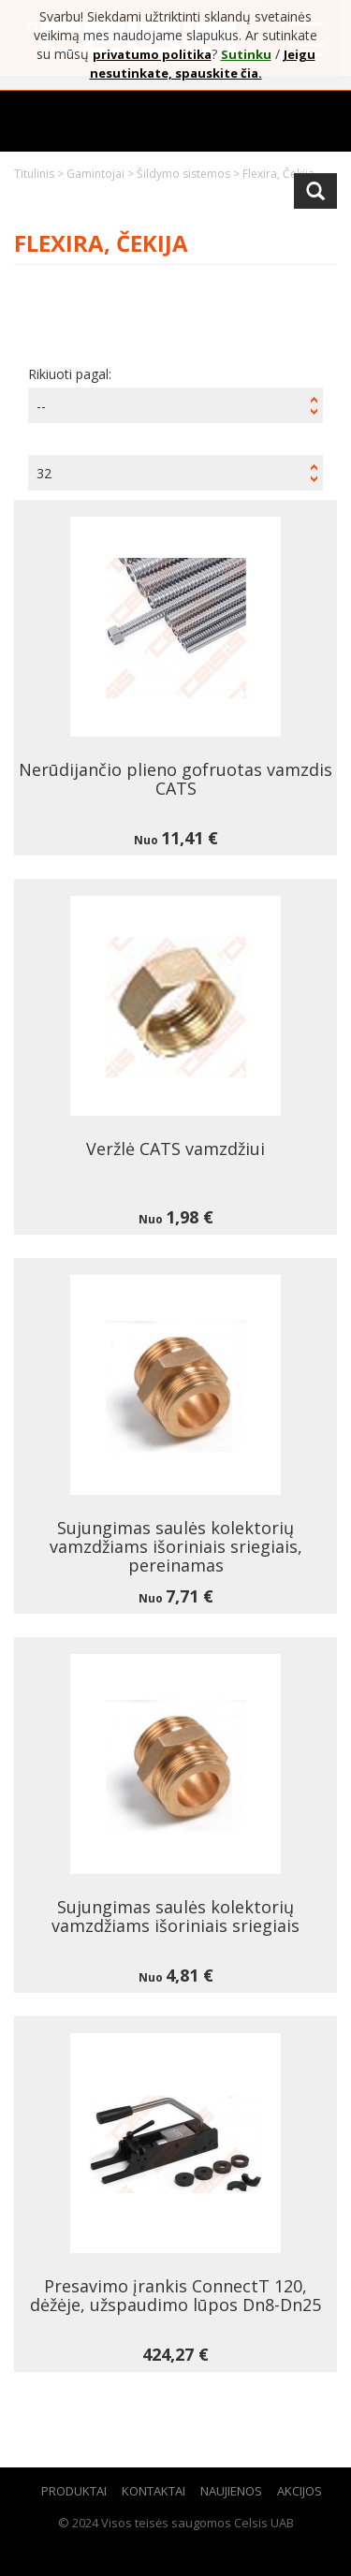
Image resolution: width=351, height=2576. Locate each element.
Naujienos (231, 2490)
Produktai (74, 2490)
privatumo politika (152, 54)
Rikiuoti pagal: (69, 374)
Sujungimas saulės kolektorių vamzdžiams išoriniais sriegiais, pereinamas (176, 1546)
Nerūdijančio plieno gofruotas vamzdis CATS (175, 778)
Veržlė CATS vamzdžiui (175, 1148)
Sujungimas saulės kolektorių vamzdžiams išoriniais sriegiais (175, 1916)
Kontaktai (153, 2490)
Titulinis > (40, 174)
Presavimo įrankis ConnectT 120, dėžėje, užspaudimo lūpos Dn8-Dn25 (175, 2295)
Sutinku (246, 54)
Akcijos (299, 2490)
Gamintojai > (101, 174)
